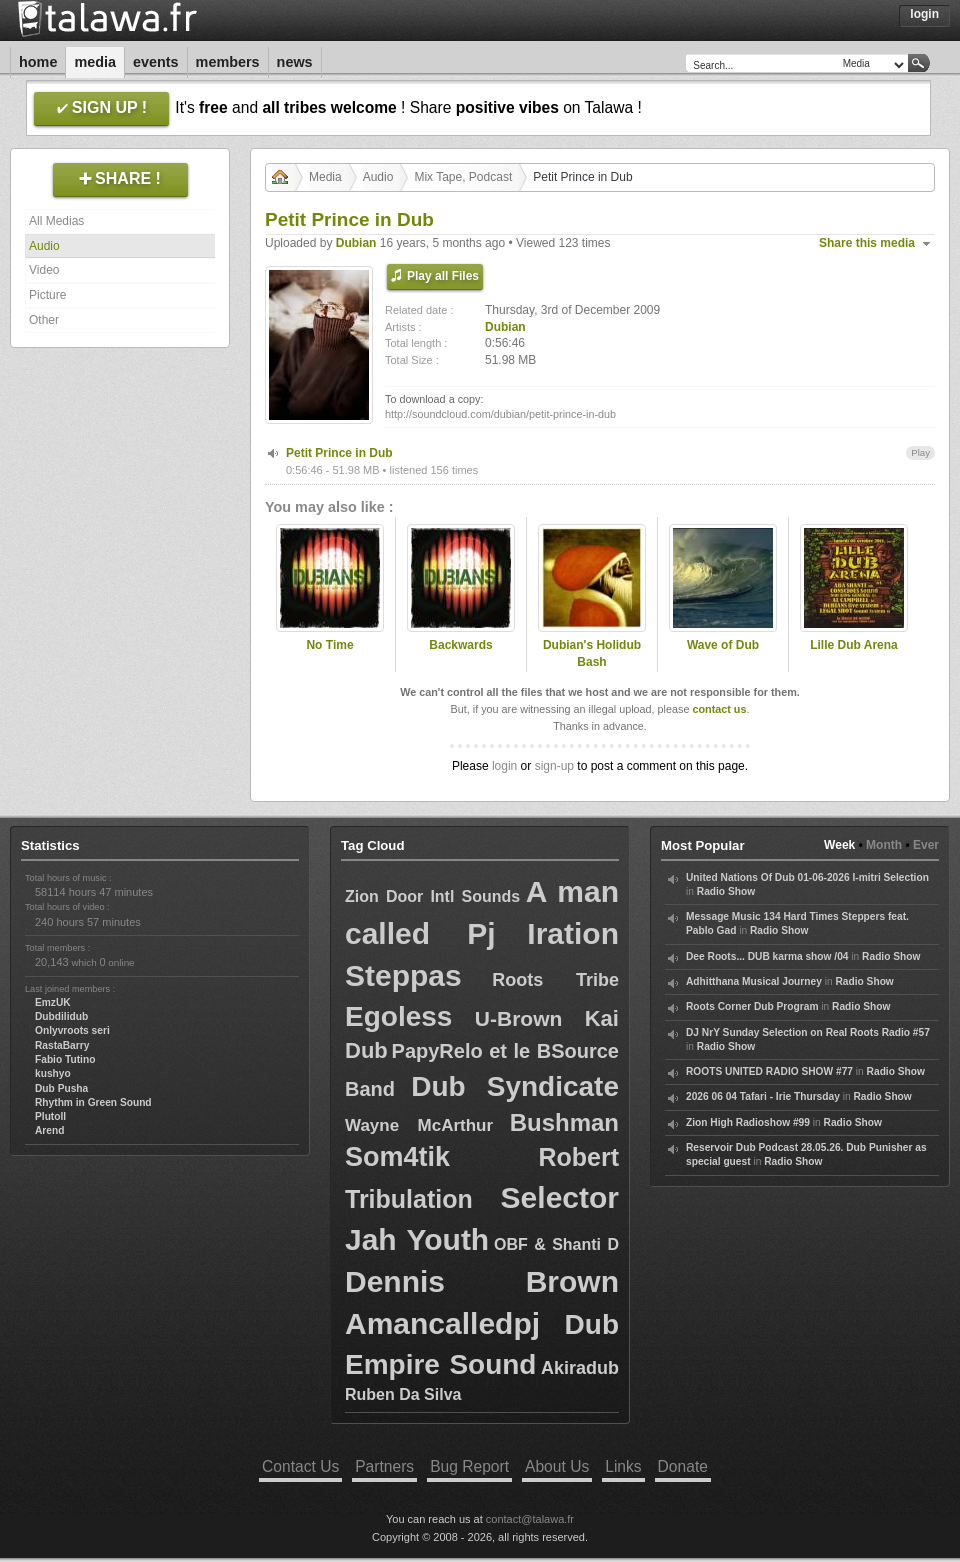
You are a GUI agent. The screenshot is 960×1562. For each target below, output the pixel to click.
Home (38, 62)
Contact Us (300, 1466)
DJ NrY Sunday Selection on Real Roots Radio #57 (808, 1032)
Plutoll (50, 1116)
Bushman (564, 1122)
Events (156, 62)
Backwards (460, 645)
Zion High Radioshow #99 (748, 1122)
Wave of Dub (723, 645)
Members (228, 62)
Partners (384, 1466)
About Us (557, 1466)
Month (884, 845)
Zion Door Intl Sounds (432, 896)
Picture (47, 295)
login (504, 766)
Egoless (398, 1016)
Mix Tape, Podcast (463, 177)
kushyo (53, 1073)
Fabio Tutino (65, 1059)
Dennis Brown (482, 1281)
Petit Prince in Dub (339, 453)
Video (44, 270)
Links (623, 1466)
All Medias (56, 221)
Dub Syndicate (515, 1086)
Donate (683, 1466)
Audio (44, 246)
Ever (926, 845)
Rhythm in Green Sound (93, 1102)
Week (839, 845)
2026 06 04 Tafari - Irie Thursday (763, 1096)
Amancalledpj (442, 1323)
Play (920, 452)
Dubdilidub (61, 1016)
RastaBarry (62, 1045)
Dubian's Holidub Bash (592, 653)
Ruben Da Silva (403, 1394)
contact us (719, 709)
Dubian (356, 243)
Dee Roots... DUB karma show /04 (767, 956)
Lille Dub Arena (854, 645)
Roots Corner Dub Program (752, 1006)
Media (95, 62)
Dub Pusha (61, 1088)
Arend (49, 1130)
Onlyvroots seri (72, 1030)
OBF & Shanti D (556, 1244)
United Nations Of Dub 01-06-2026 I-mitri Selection (807, 877)
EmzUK (53, 1002)
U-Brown (519, 1018)
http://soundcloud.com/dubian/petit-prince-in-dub (500, 414)
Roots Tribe (555, 980)
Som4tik (397, 1157)
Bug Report (469, 1466)
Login (924, 14)
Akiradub (580, 1368)
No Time (329, 645)
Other (44, 320)
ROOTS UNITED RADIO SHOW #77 (769, 1071)
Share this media (867, 243)
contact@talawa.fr (530, 1519)
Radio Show (726, 891)
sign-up (554, 766)
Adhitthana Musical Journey (754, 981)
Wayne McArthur (419, 1125)
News (295, 62)
